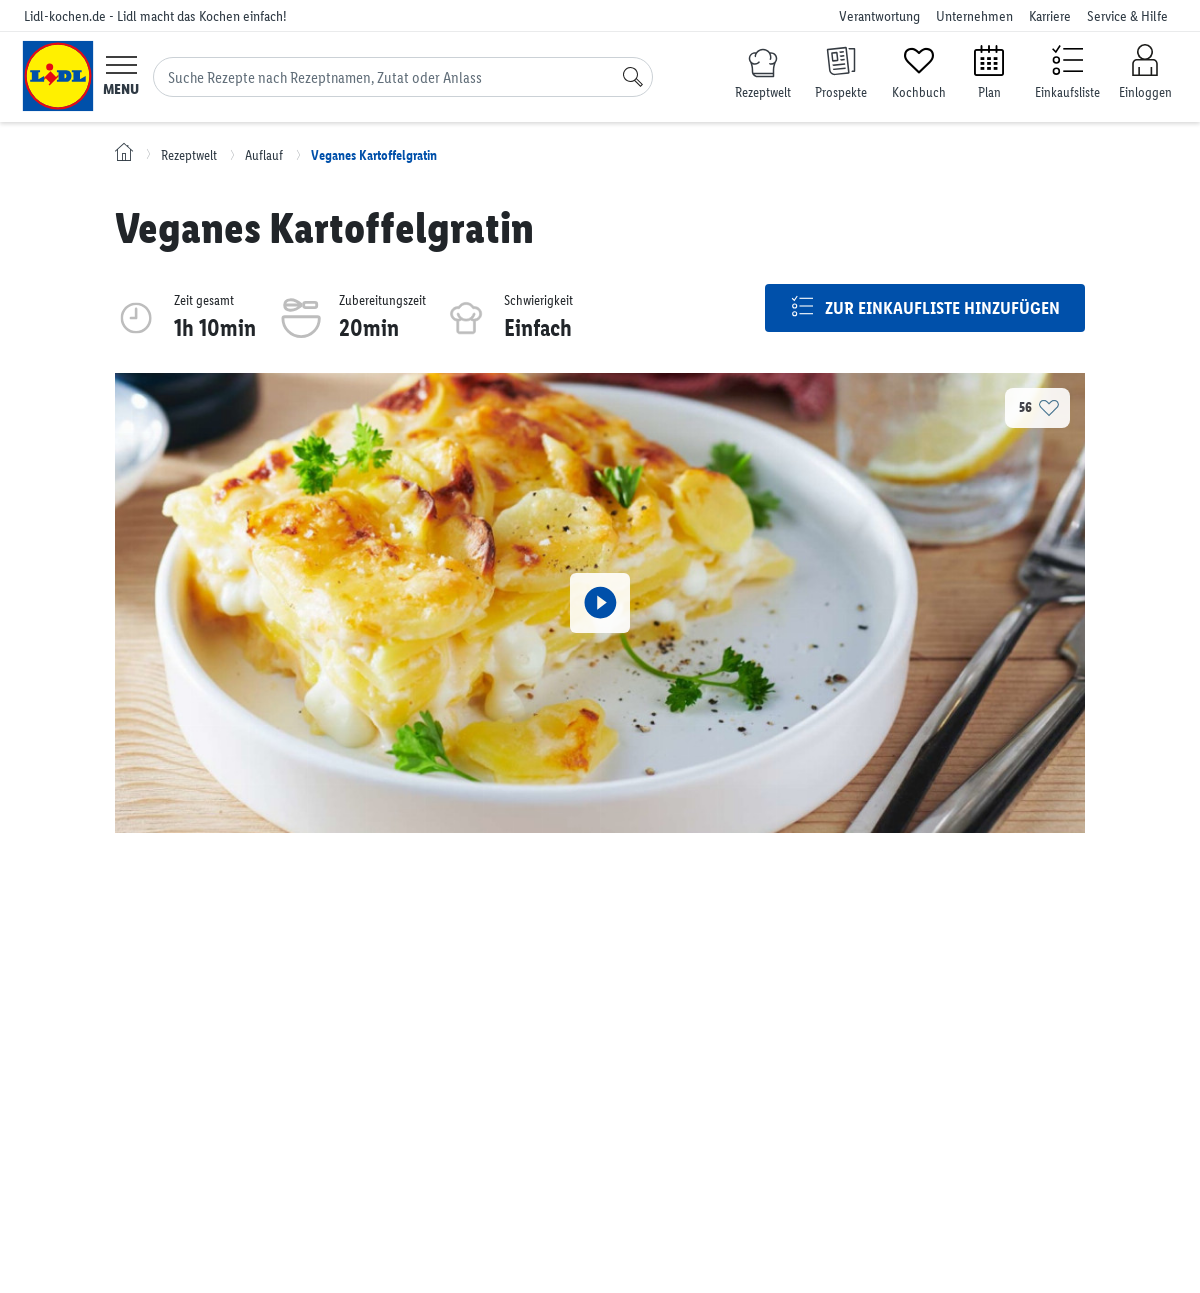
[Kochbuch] (919, 70)
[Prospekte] (841, 70)
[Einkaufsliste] (1067, 70)
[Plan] (989, 70)
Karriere (1050, 16)
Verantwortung (879, 16)
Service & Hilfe (1127, 16)
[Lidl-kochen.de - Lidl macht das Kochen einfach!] (58, 76)
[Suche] (633, 77)
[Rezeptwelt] (763, 75)
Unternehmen (974, 16)
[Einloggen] (1145, 72)
